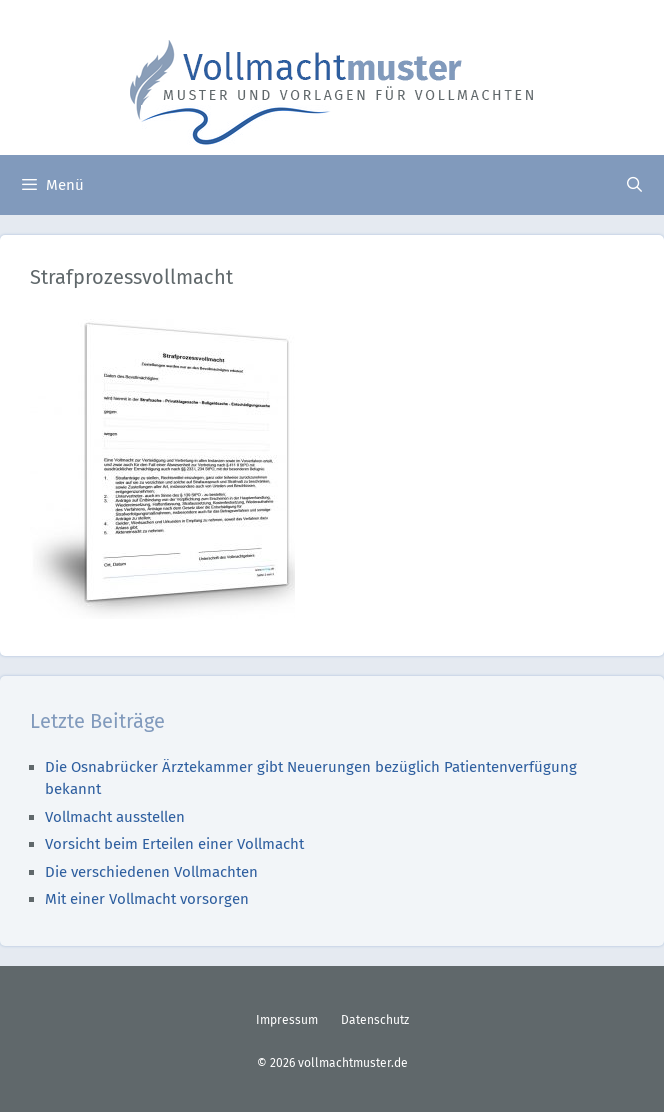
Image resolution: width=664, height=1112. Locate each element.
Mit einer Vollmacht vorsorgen (147, 899)
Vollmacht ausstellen (115, 817)
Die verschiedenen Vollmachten (151, 872)
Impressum (287, 1020)
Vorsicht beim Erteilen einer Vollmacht (174, 844)
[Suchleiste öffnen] (634, 185)
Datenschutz (375, 1020)
